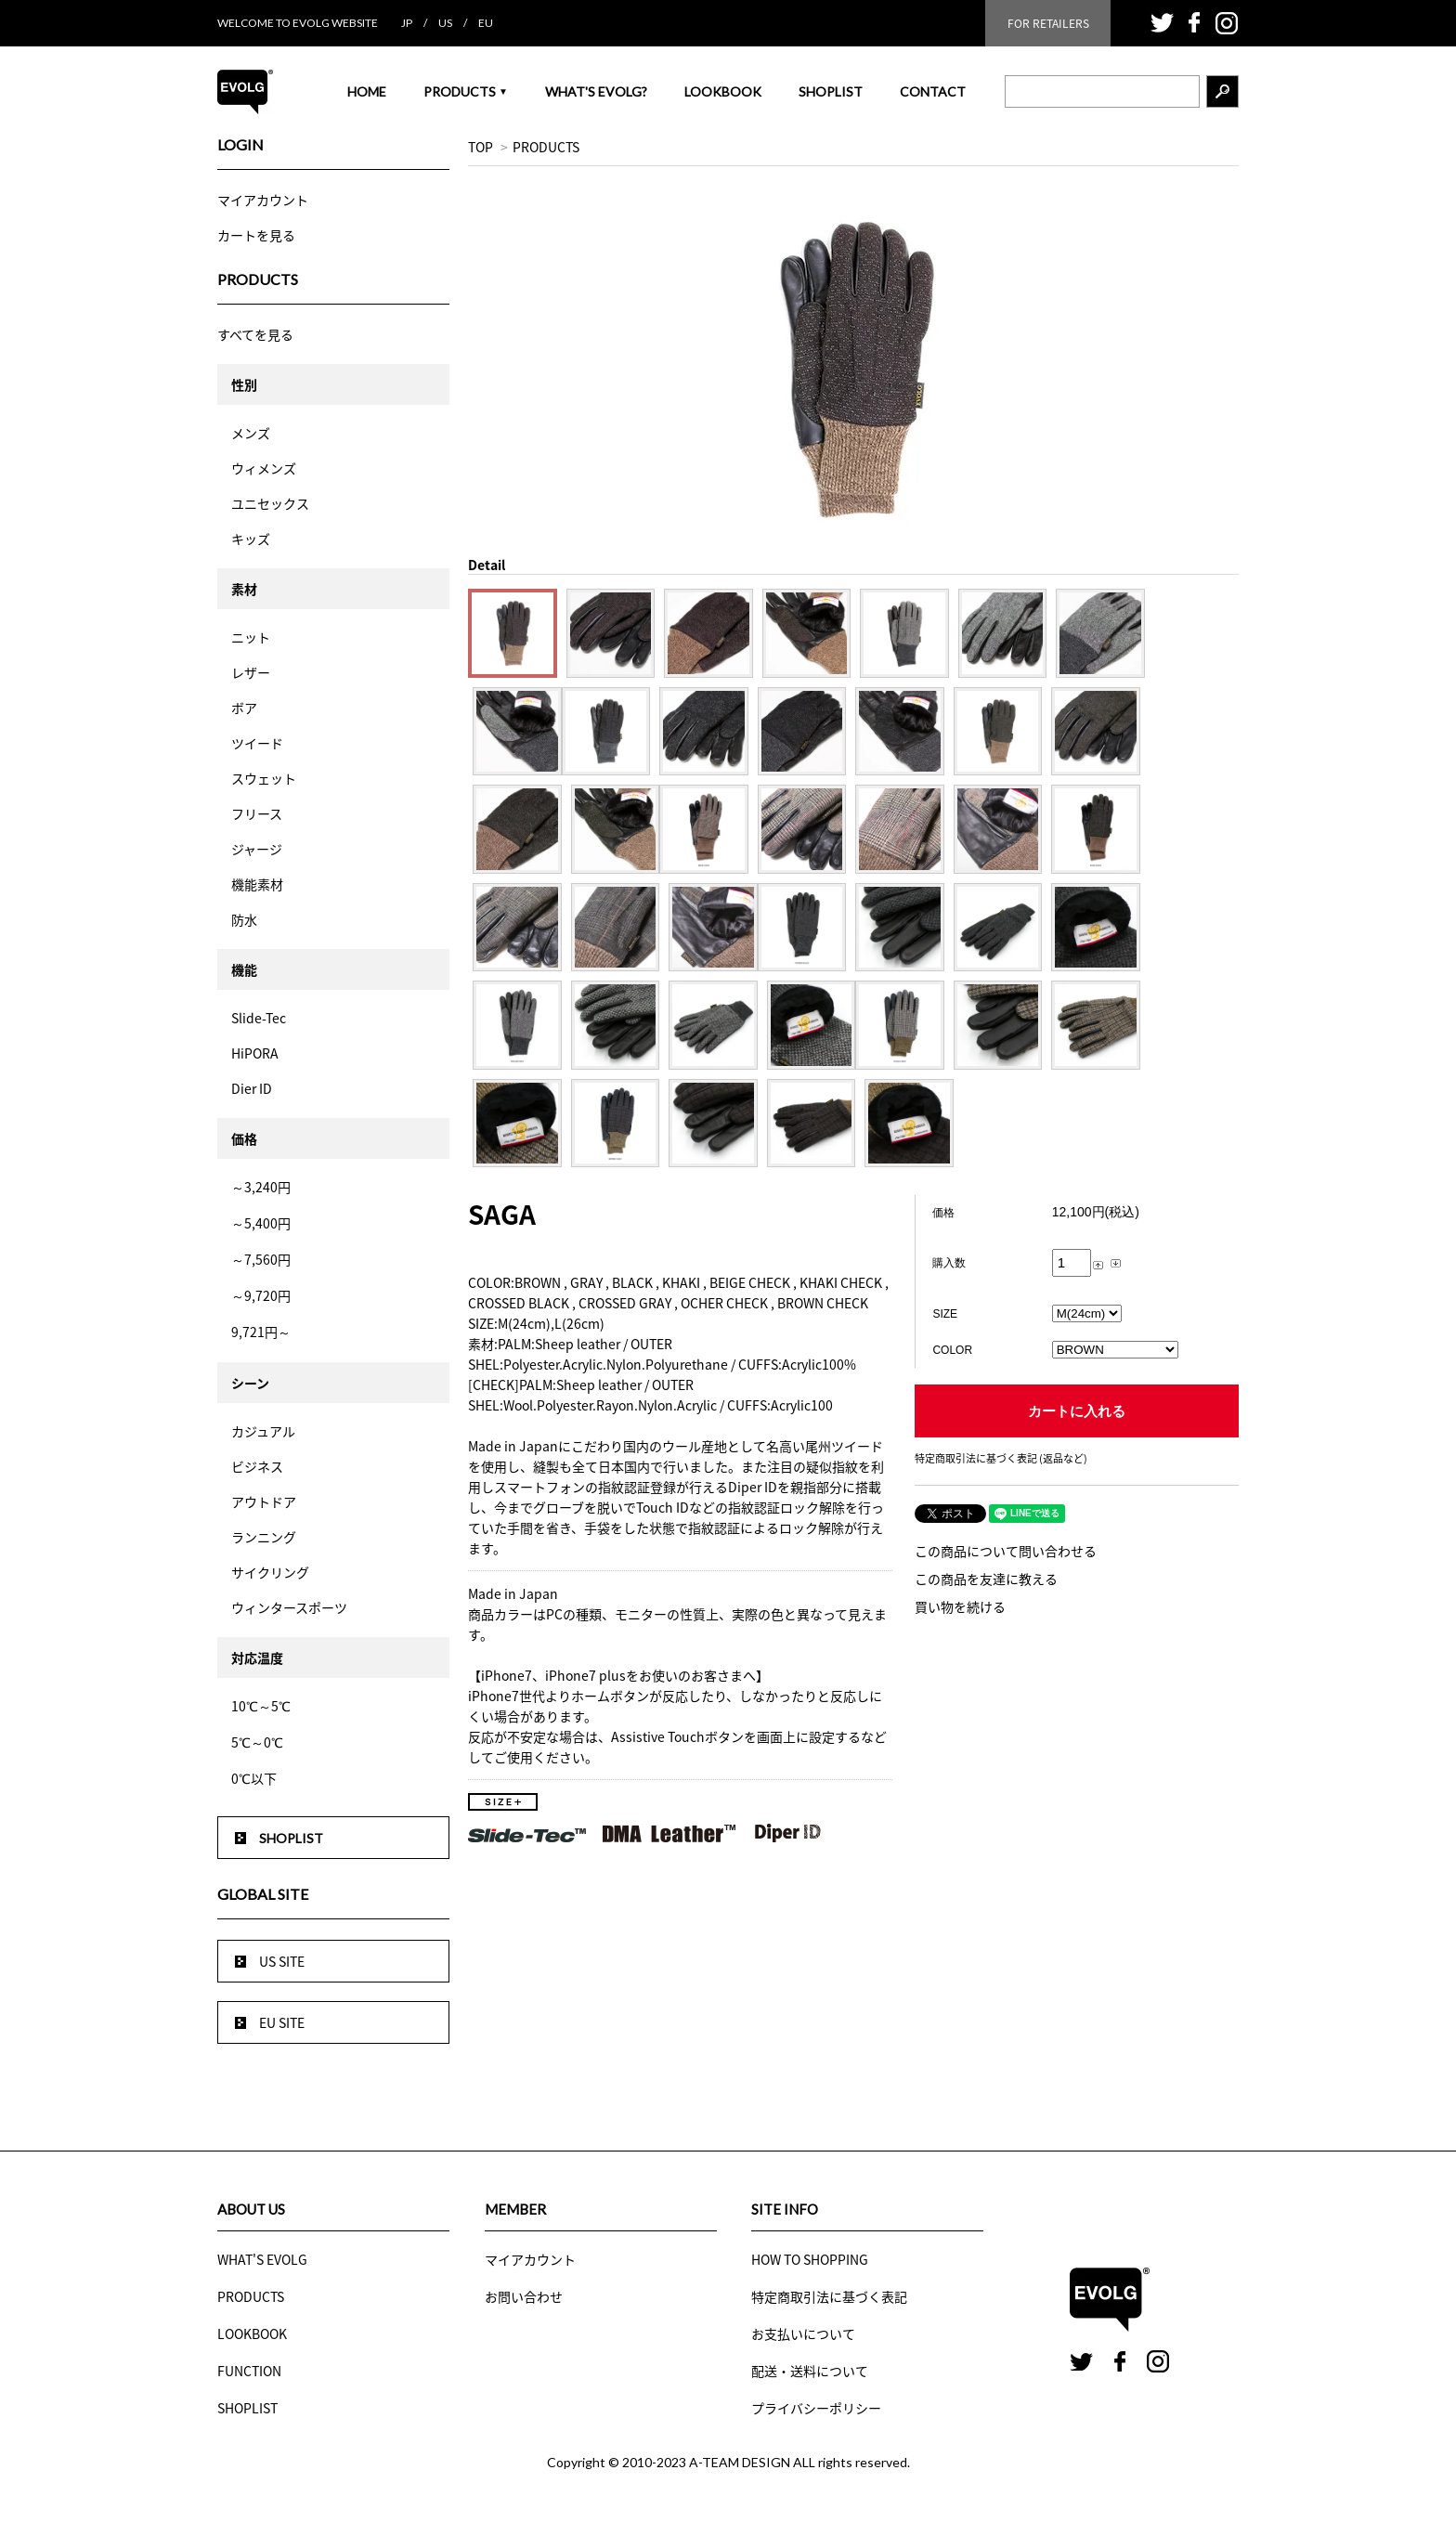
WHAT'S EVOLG (262, 2259)
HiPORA (255, 1053)
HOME (366, 91)
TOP (480, 146)
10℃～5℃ (261, 1705)
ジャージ (256, 848)
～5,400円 (261, 1223)
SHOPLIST (831, 91)
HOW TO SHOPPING (809, 2259)
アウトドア (263, 1501)
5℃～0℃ (257, 1742)
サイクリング (270, 1572)
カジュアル (263, 1431)
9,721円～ (261, 1331)
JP (406, 23)
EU (485, 23)
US (445, 23)
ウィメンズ (263, 468)
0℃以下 (254, 1778)
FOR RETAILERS (1048, 23)
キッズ (250, 538)
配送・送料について (809, 2370)
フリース (256, 813)
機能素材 (257, 884)
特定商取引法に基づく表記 (829, 2296)
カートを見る (256, 235)
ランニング (263, 1537)
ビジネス (257, 1466)
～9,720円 (261, 1295)
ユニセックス (270, 503)
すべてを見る (255, 334)
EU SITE (282, 2022)
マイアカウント (262, 199)
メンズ (250, 432)
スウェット (263, 778)
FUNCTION (249, 2370)
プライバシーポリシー (816, 2407)
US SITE (282, 1961)
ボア (244, 707)
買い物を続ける (960, 1606)
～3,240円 (261, 1186)
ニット (250, 637)
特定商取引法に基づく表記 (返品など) (1001, 1458)
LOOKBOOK (722, 91)
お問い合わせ (524, 2296)
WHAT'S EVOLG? (596, 91)
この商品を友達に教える (986, 1578)
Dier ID (251, 1088)
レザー (250, 672)
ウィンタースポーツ (289, 1607)
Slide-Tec (258, 1017)
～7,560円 (261, 1259)
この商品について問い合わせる (1006, 1550)
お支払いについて (803, 2333)
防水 (244, 919)
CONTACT (933, 91)
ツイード (257, 743)
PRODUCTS (465, 91)
